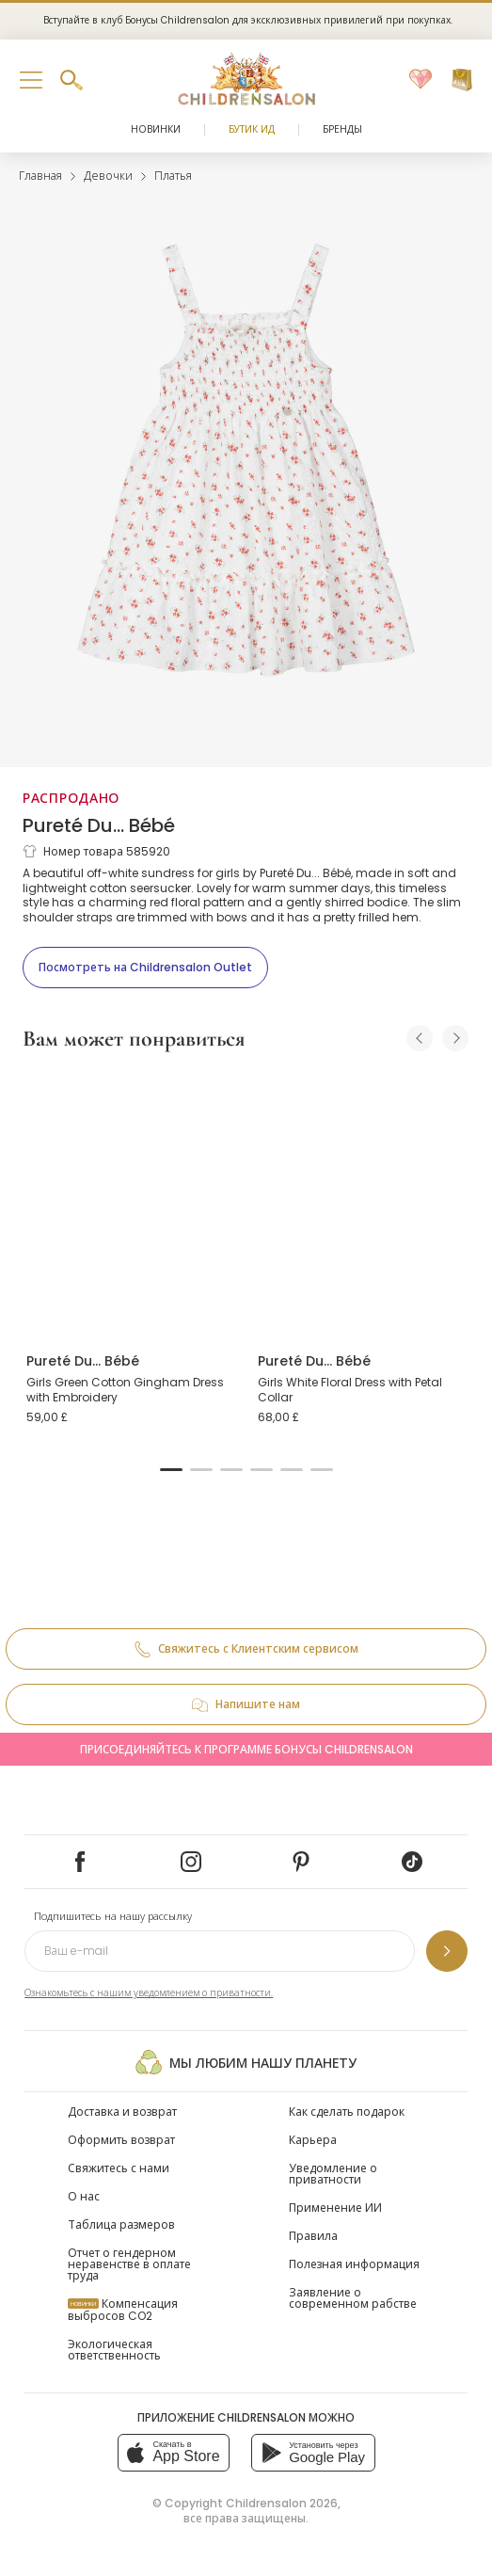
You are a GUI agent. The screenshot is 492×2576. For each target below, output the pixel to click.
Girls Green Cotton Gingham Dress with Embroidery (125, 1389)
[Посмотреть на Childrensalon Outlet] (145, 967)
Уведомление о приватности (333, 2173)
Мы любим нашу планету (246, 2062)
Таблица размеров (121, 2224)
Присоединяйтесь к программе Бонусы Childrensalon (246, 1749)
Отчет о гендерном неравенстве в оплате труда (129, 2264)
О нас (84, 2196)
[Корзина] (462, 80)
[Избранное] (420, 80)
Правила (313, 2236)
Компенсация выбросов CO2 (123, 2310)
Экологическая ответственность (114, 2349)
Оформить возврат (121, 2140)
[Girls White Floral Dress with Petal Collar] (362, 1203)
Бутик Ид (252, 129)
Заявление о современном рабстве (353, 2298)
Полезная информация (354, 2264)
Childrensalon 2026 (282, 2503)
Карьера (313, 2140)
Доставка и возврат (122, 2112)
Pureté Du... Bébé (99, 825)
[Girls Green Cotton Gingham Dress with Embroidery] (131, 1203)
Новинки (156, 129)
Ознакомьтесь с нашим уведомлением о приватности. (148, 1993)
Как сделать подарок (347, 2112)
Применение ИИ (335, 2208)
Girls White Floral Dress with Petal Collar (350, 1389)
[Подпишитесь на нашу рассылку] (447, 1951)
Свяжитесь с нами (118, 2168)
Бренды (342, 129)
